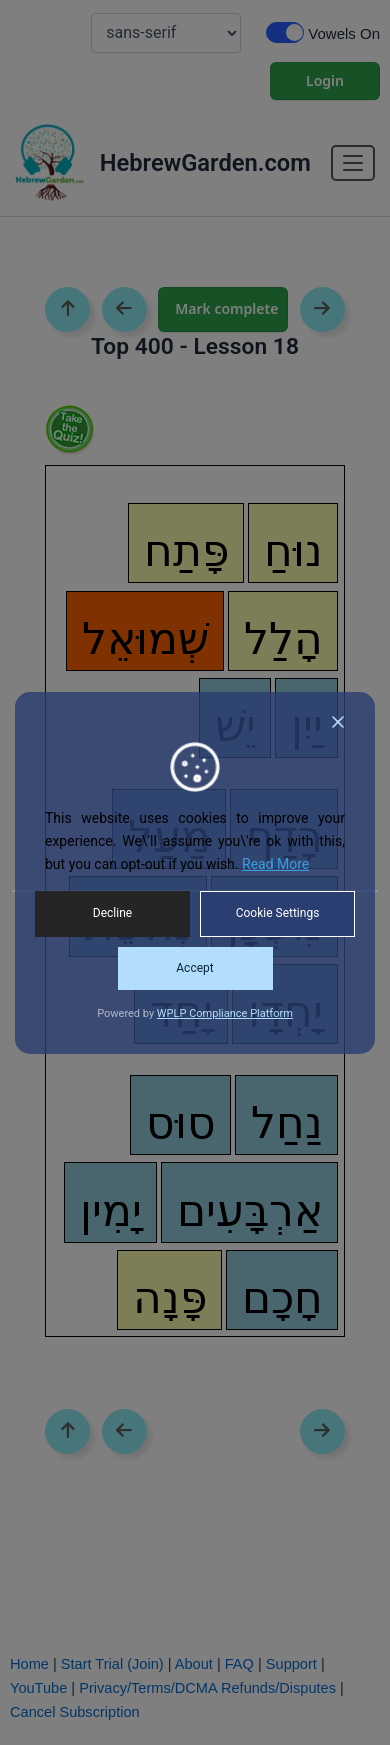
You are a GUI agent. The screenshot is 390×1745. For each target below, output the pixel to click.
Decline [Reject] (112, 913)
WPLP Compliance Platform (225, 1013)
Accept (194, 968)
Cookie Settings (278, 913)
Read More (275, 864)
